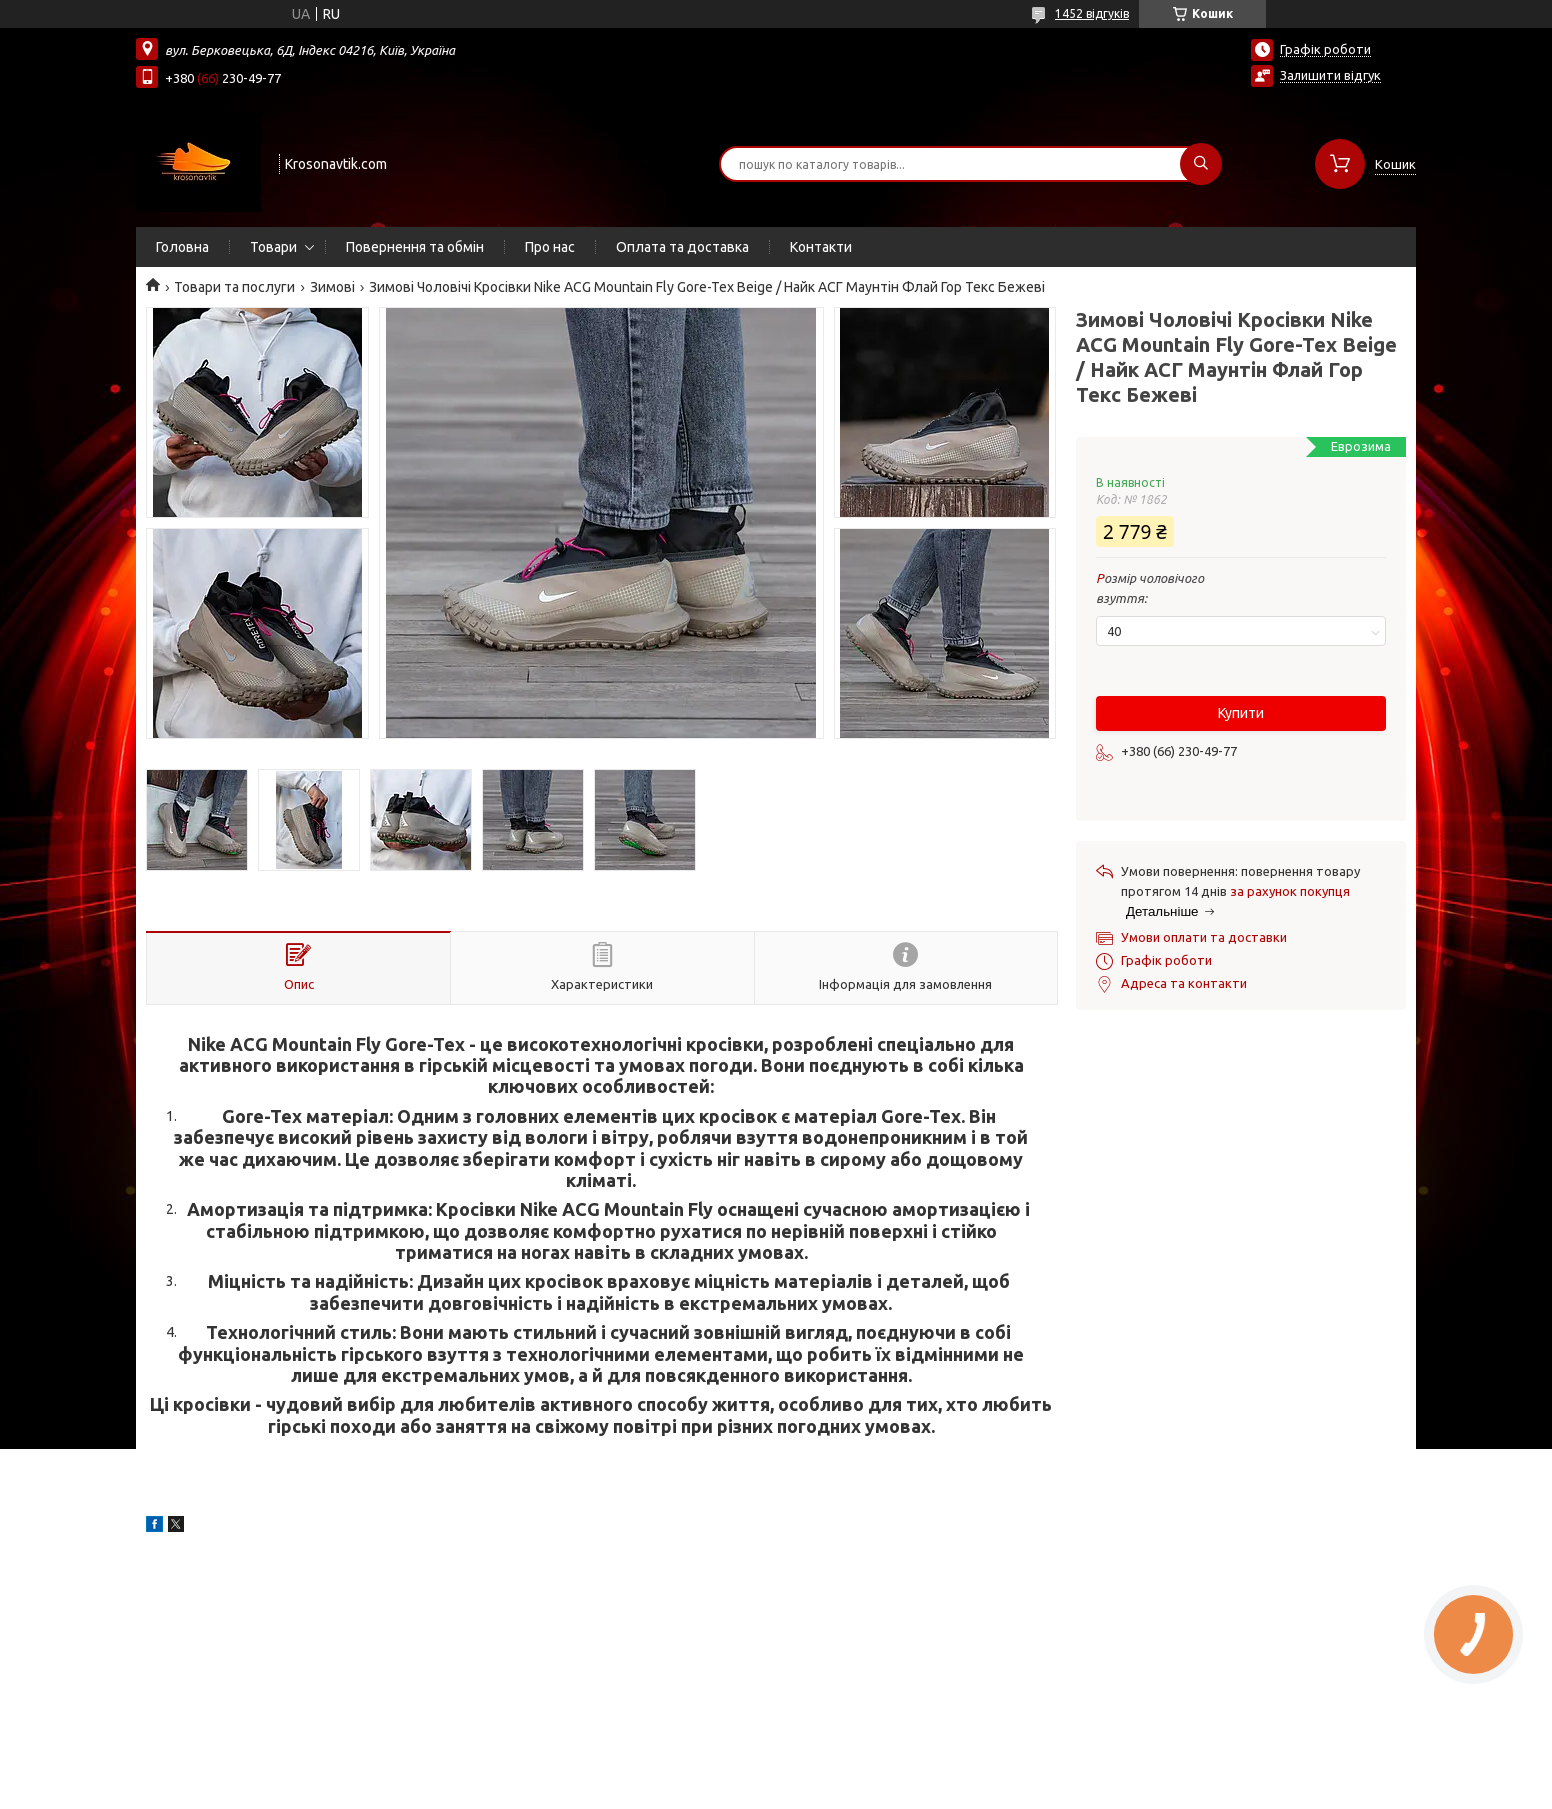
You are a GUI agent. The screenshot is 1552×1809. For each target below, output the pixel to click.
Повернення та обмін (415, 247)
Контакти (821, 247)
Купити (1241, 713)
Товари (273, 247)
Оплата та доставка (682, 247)
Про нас (550, 247)
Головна (182, 247)
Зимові (332, 287)
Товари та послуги (234, 287)
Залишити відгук (1330, 75)
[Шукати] (1201, 164)
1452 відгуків (1092, 13)
